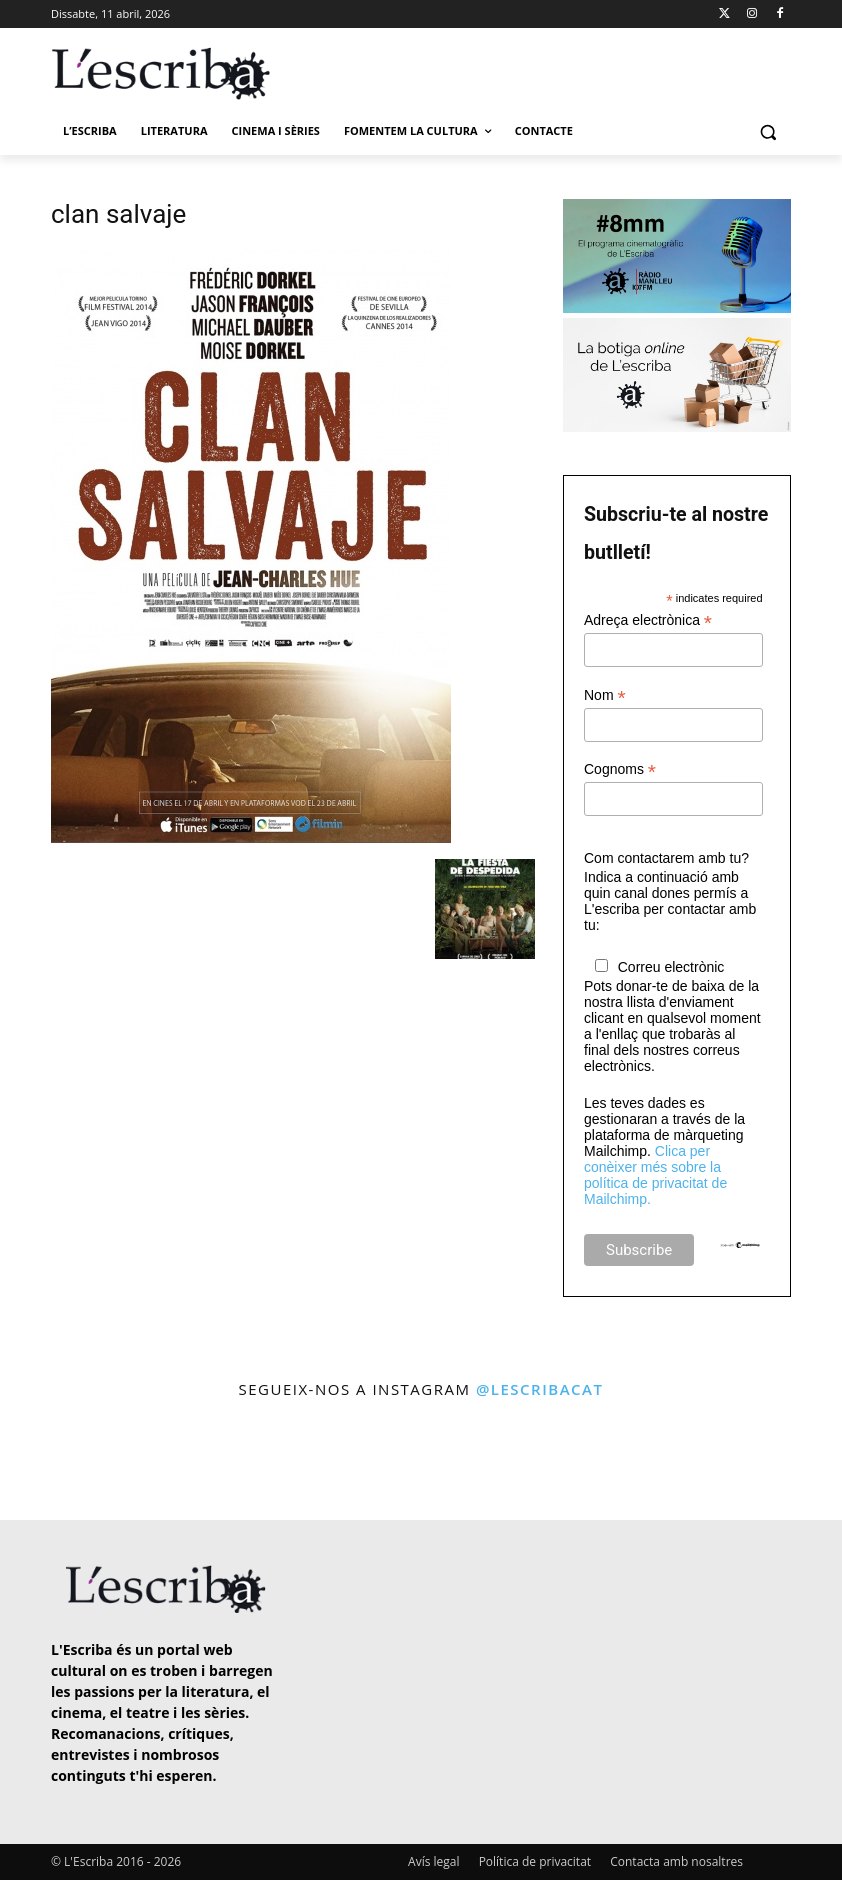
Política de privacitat (535, 1861)
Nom (605, 695)
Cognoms (620, 769)
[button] (767, 131)
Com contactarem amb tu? (666, 858)
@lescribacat (540, 1389)
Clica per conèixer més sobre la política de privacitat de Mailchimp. (655, 1175)
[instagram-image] (48, 1462)
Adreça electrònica (648, 620)
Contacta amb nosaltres (676, 1861)
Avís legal (433, 1861)
